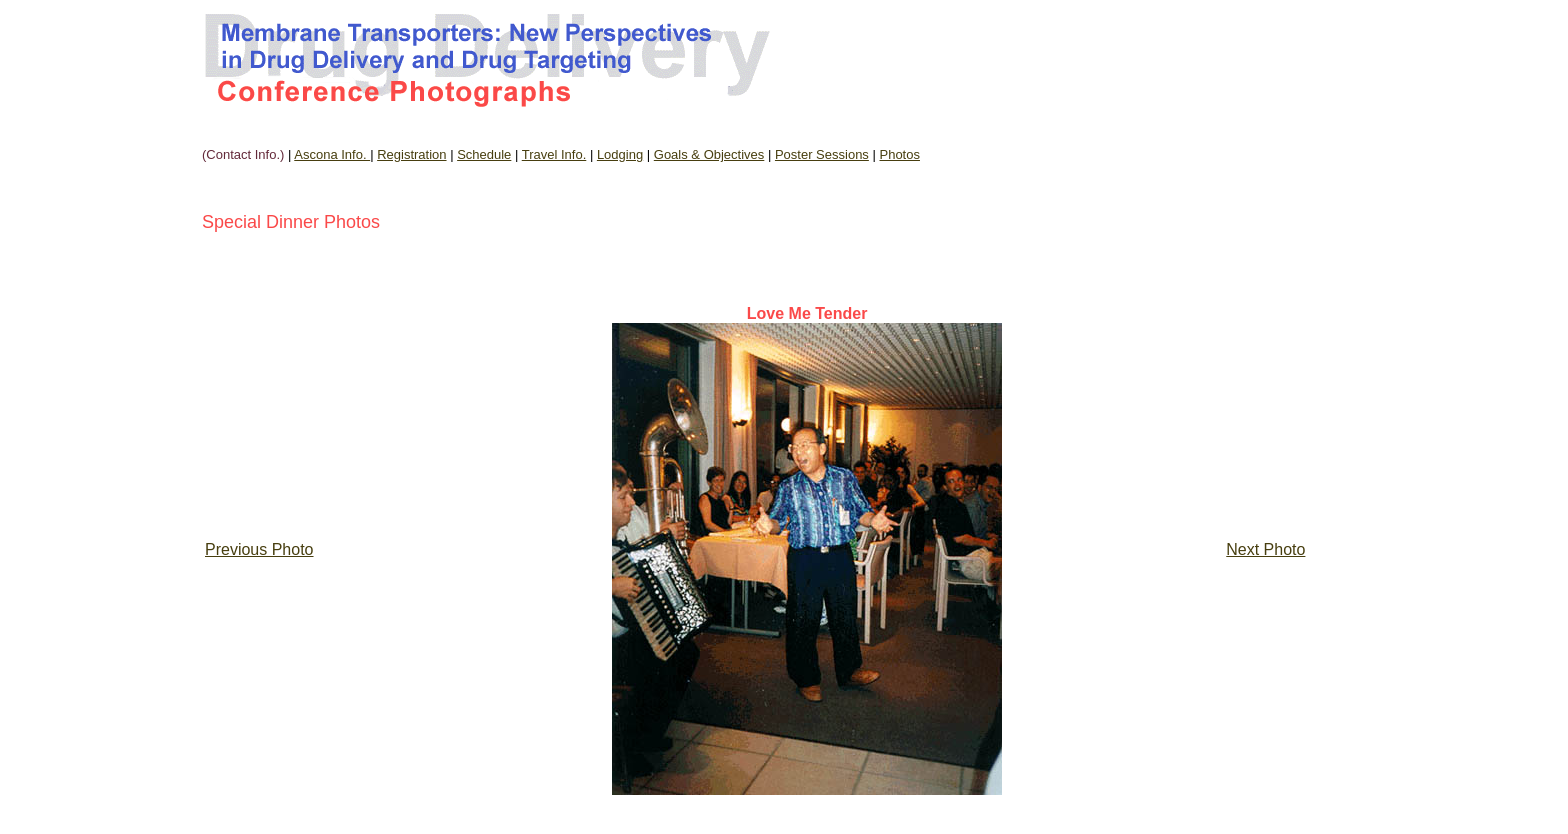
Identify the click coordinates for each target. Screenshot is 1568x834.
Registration (411, 154)
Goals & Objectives (709, 154)
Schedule (484, 154)
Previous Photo (259, 549)
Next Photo (1265, 549)
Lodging (620, 154)
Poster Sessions (822, 154)
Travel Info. (554, 154)
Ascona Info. (332, 154)
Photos (899, 154)
